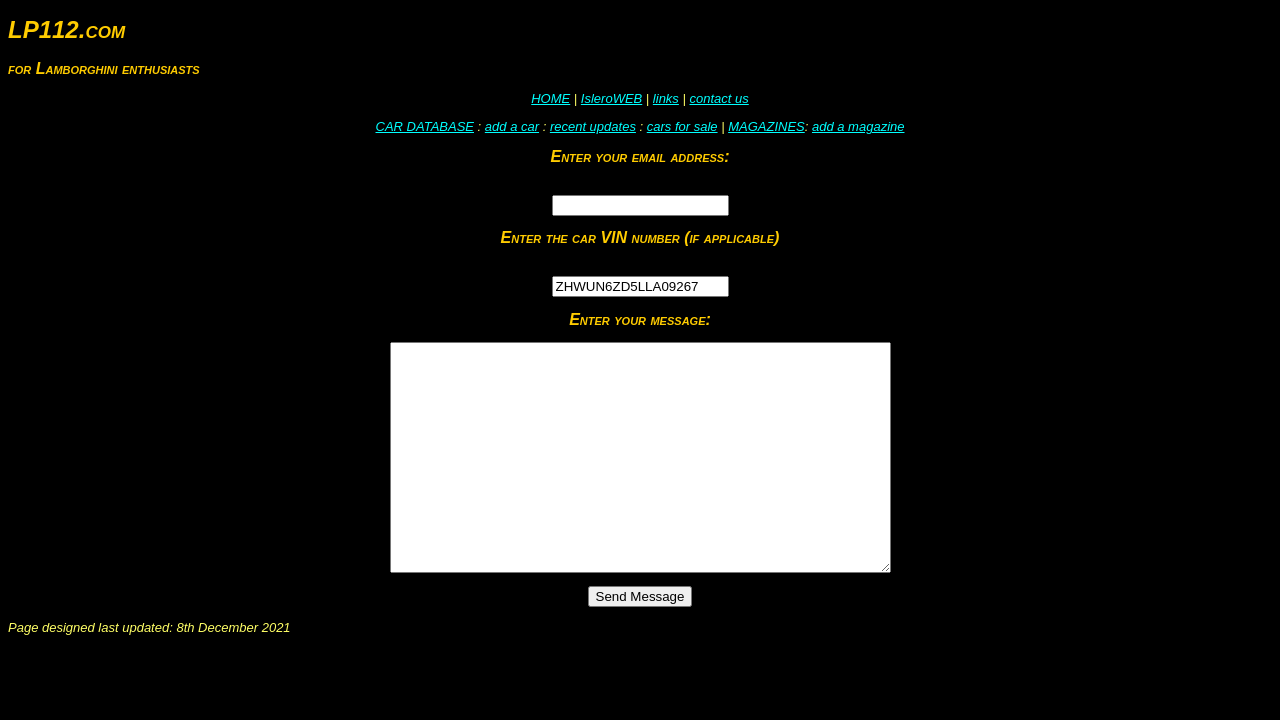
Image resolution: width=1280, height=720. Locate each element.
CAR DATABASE (425, 126)
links (666, 98)
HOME (550, 98)
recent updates (593, 126)
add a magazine (858, 126)
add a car (512, 126)
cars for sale (682, 126)
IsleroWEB (611, 98)
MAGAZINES (766, 126)
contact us (718, 98)
